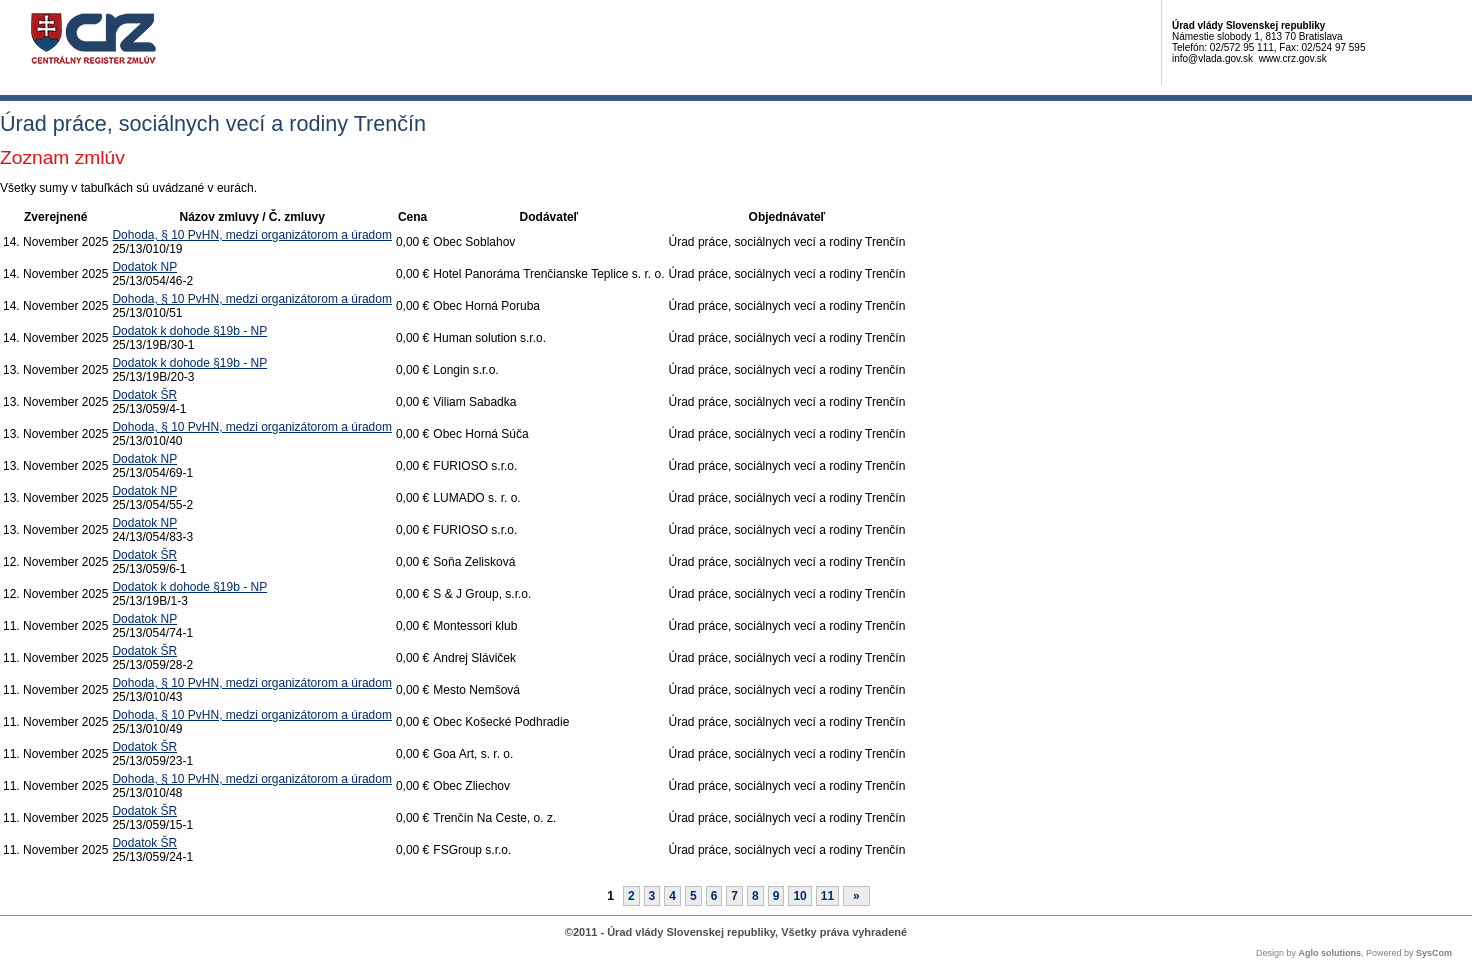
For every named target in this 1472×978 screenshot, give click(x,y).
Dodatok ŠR (144, 395)
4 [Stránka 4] (672, 896)
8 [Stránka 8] (755, 896)
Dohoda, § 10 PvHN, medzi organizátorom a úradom (251, 235)
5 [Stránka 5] (693, 896)
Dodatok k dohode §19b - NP (189, 331)
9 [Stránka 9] (776, 896)
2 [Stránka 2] (631, 896)
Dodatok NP (144, 267)
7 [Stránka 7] (734, 896)
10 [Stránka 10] (799, 896)
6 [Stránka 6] (714, 896)
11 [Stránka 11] (827, 896)
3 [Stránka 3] (652, 896)
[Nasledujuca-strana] (856, 896)
